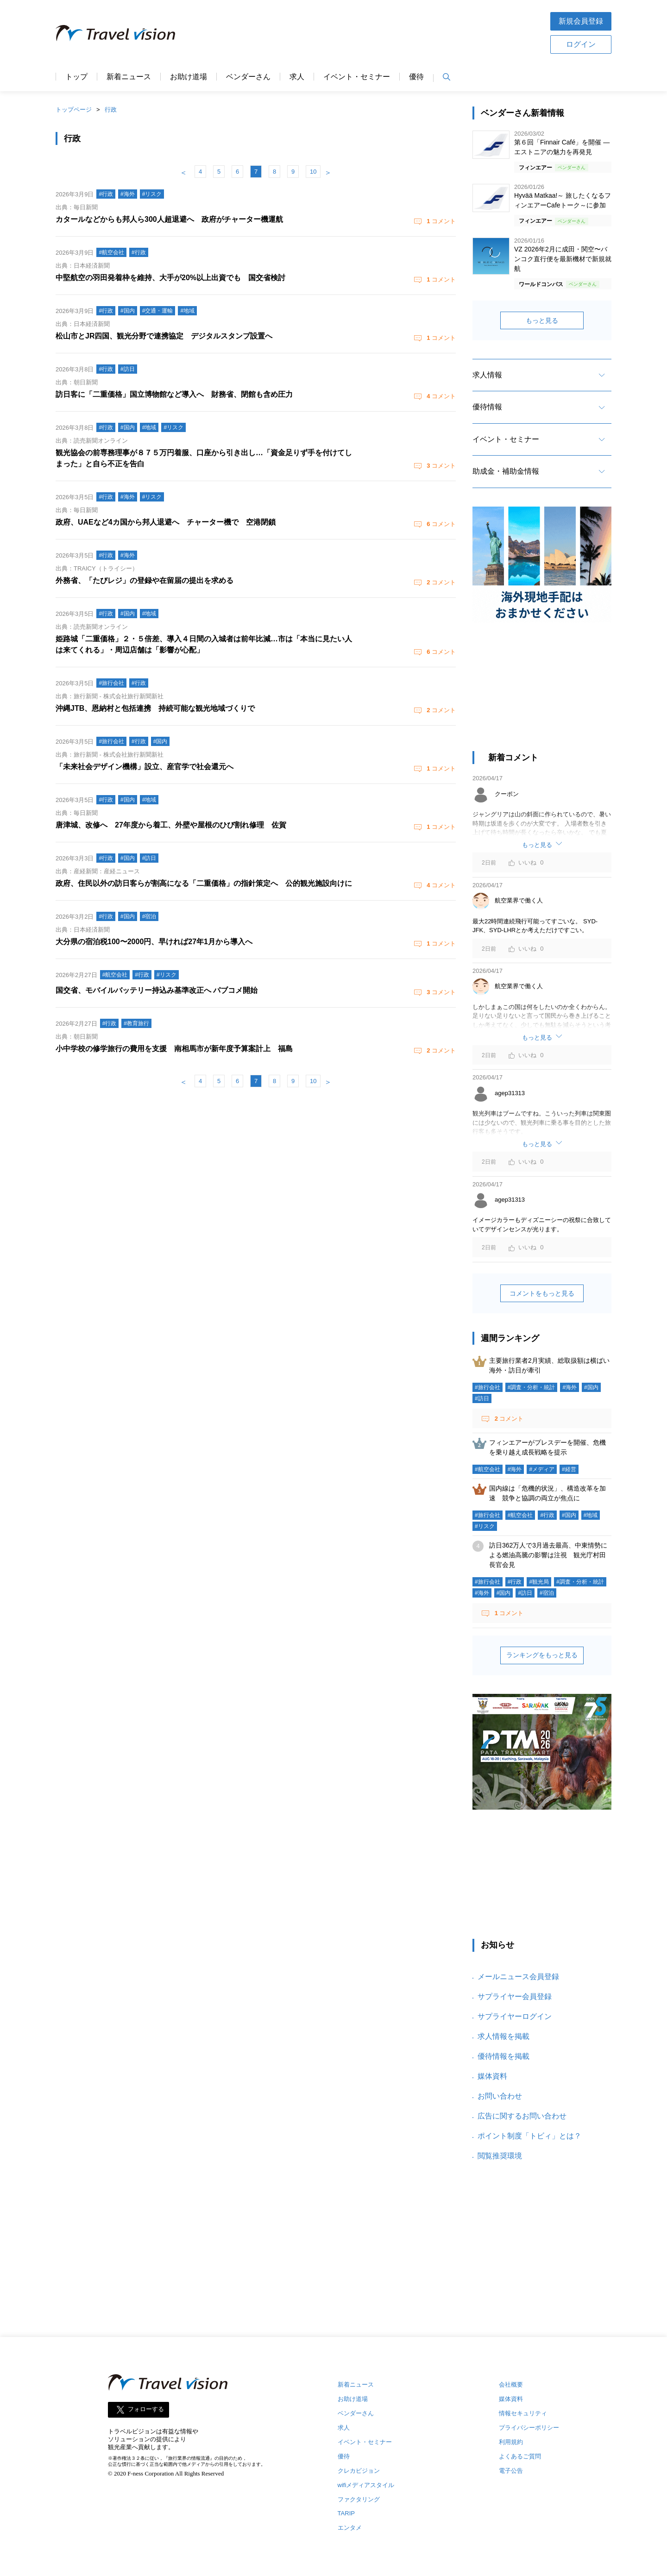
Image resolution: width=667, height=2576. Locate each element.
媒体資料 (492, 2076)
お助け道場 (188, 77)
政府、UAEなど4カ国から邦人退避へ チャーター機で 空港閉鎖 (166, 522)
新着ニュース (129, 77)
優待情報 (487, 407)
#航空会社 (487, 1469)
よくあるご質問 (520, 2456)
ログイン (581, 44)
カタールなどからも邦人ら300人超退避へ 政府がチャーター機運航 (169, 219)
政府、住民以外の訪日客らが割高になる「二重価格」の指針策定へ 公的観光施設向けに (204, 883)
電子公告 (511, 2470)
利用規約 (511, 2441)
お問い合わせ (500, 2096)
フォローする (146, 2409)
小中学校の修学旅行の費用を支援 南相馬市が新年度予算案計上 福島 (174, 1049)
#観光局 (539, 1582)
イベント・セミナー (356, 77)
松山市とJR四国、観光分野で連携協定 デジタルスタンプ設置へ (164, 336)
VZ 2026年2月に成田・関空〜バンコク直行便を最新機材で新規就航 (562, 258)
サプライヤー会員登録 (515, 1996)
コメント (440, 221)
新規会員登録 (581, 21)
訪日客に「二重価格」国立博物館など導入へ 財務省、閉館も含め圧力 (174, 394)
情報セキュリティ (523, 2413)
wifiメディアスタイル (366, 2485)
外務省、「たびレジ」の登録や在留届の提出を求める (144, 580)
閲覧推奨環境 (500, 2156)
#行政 (547, 1515)
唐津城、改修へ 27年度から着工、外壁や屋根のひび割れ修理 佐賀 (171, 825)
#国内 (591, 1387)
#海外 (569, 1387)
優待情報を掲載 (503, 2056)
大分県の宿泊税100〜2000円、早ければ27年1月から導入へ (154, 942)
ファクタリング (359, 2499)
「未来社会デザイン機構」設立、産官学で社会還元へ (144, 767)
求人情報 (487, 375)
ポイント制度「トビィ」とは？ (529, 2136)
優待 (416, 77)
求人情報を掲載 (503, 2036)
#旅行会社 (487, 1387)
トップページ (74, 109)
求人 (296, 77)
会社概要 (511, 2384)
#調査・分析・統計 (531, 1387)
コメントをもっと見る (542, 1293)
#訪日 (482, 1398)
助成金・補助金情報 (505, 471)
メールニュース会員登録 (518, 1977)
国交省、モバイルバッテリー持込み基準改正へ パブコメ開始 (157, 990)
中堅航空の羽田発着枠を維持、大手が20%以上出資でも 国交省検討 (170, 278)
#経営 (569, 1469)
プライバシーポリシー (529, 2427)
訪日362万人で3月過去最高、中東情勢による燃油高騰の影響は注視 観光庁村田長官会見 (548, 1555)
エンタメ (350, 2527)
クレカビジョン (359, 2470)
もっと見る (542, 320)
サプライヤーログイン (515, 2016)
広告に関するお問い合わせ (522, 2116)
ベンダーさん (248, 77)
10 (313, 171)
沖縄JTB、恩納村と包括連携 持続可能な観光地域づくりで (155, 708)
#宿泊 (547, 1593)
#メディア (541, 1469)
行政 (111, 109)
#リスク (485, 1526)
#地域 (591, 1515)
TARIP (346, 2513)
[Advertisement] (363, 32)
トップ (76, 77)
